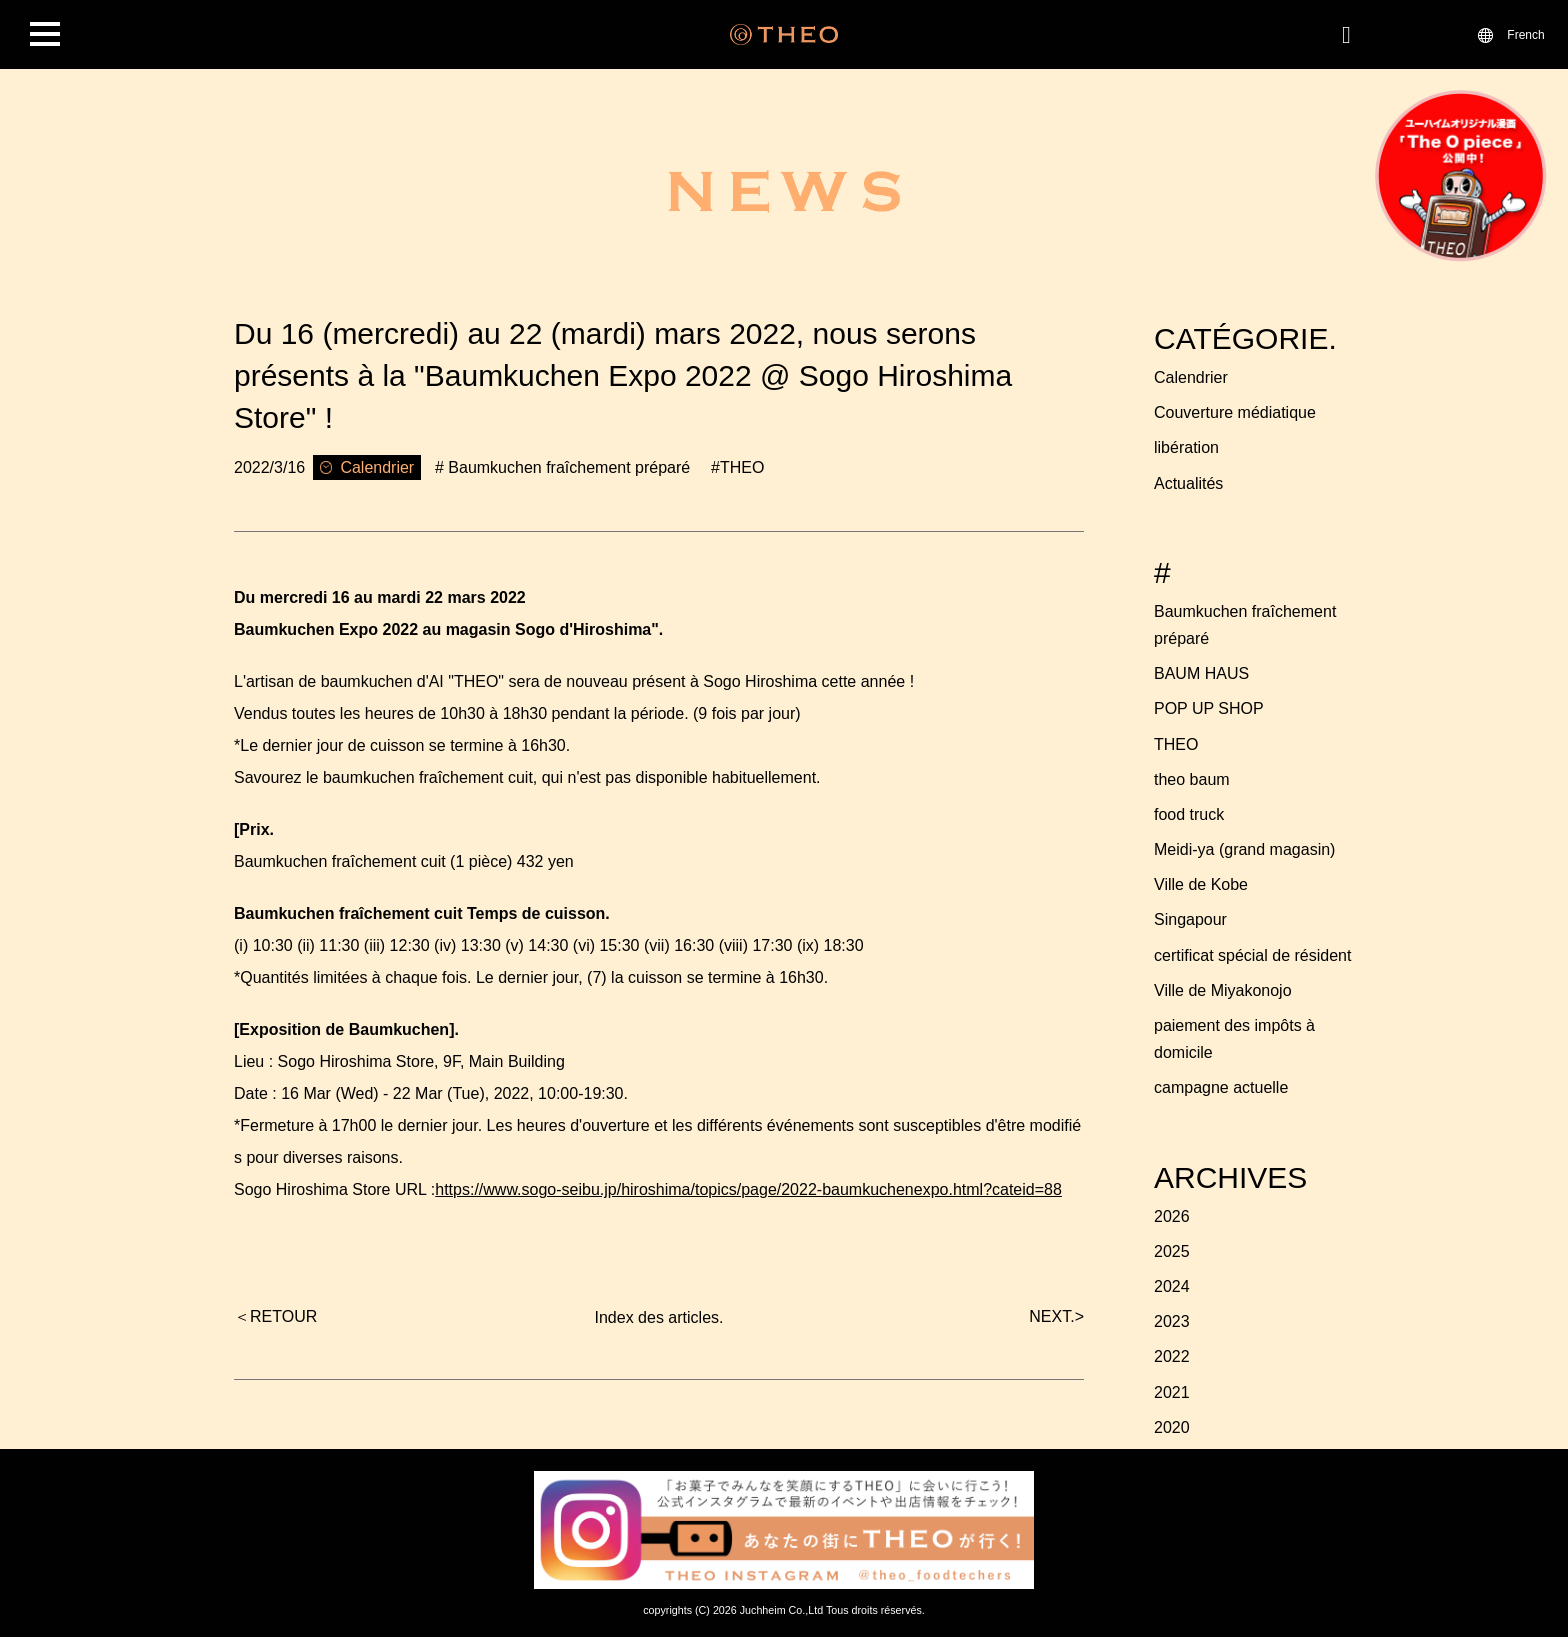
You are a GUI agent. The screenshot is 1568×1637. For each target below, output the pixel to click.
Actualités (1188, 483)
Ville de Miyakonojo (1223, 990)
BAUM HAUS (1201, 673)
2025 (1172, 1251)
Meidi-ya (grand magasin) (1244, 849)
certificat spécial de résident (1252, 955)
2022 (1172, 1356)
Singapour (1190, 919)
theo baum (1192, 779)
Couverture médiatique (1235, 412)
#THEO (737, 467)
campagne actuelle (1221, 1087)
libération (1186, 447)
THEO (1176, 744)
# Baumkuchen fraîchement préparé (562, 467)
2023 (1172, 1321)
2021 (1172, 1392)
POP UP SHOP (1209, 708)
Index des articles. (659, 1317)
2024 (1172, 1286)
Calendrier (1191, 377)
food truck (1189, 814)
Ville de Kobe (1201, 884)
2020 (1172, 1427)
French (1525, 34)
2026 (1172, 1216)
